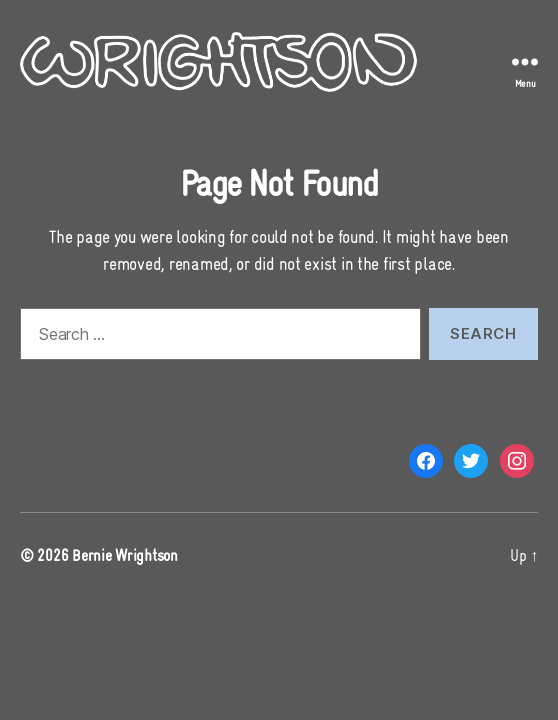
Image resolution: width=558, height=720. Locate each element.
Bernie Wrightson (125, 555)
